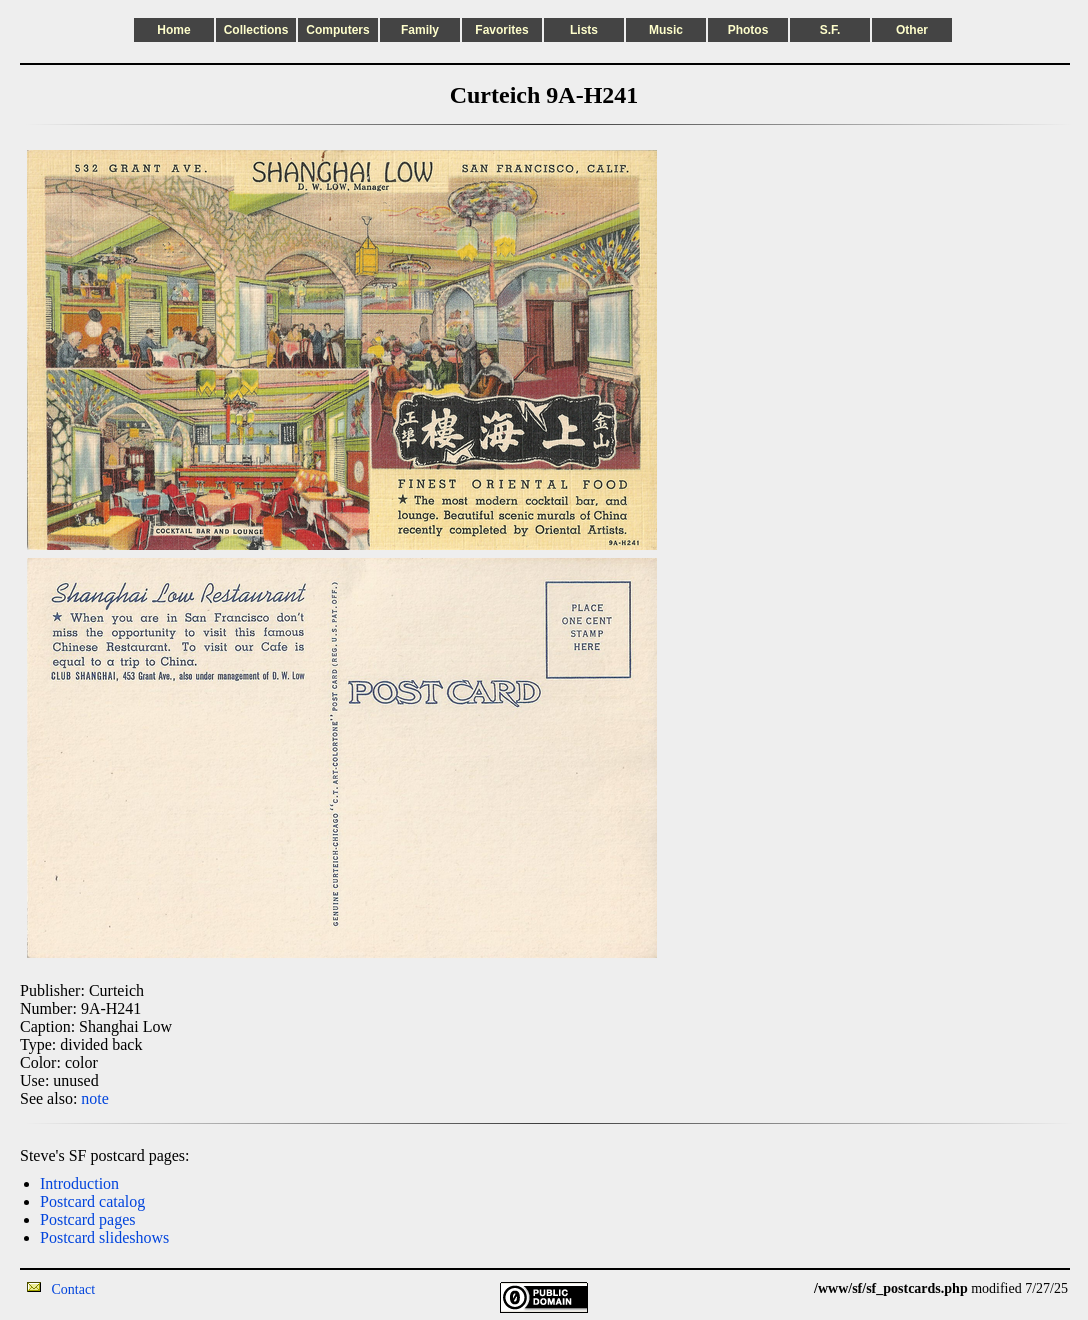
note (95, 1098)
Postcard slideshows (104, 1237)
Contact (74, 1289)
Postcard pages (88, 1219)
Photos (748, 30)
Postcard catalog (92, 1201)
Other (912, 30)
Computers (337, 30)
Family (420, 30)
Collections (256, 30)
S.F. (830, 30)
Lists (584, 30)
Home (173, 30)
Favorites (501, 30)
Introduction (79, 1183)
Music (666, 30)
